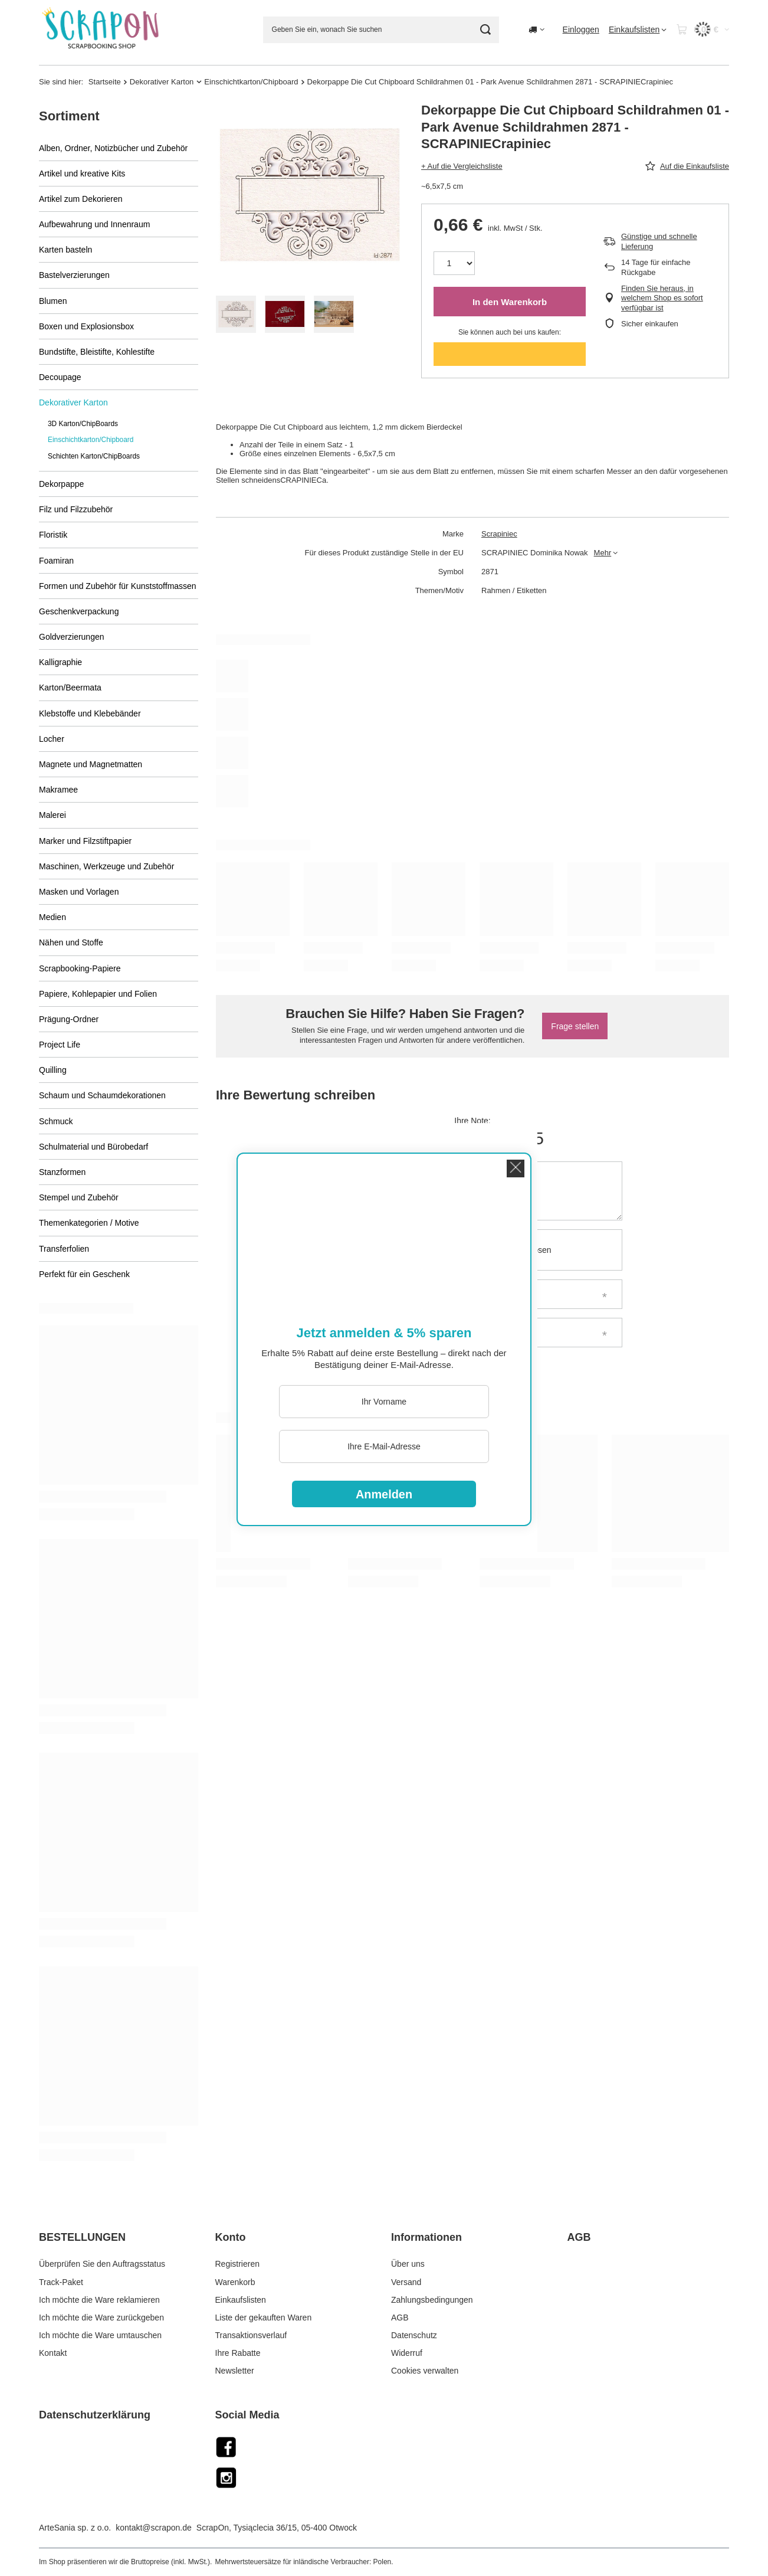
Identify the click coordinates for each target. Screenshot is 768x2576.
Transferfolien (64, 1248)
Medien (52, 917)
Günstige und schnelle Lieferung (659, 241)
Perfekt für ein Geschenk (84, 1274)
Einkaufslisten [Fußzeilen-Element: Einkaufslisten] (240, 2300)
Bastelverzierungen (74, 275)
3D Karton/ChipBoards (83, 424)
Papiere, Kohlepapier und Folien (98, 994)
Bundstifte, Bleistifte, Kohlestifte (97, 351)
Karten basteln (65, 249)
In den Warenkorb (509, 302)
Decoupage (60, 377)
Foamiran (56, 560)
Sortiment (69, 116)
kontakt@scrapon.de (154, 2527)
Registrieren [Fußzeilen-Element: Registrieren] (237, 2264)
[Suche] (485, 30)
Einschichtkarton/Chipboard (251, 81)
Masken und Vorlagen (79, 891)
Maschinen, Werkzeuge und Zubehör (106, 866)
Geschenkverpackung (79, 611)
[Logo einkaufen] (102, 30)
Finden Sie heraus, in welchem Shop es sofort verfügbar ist (662, 298)
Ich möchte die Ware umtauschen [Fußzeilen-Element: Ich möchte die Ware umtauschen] (100, 2335)
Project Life (59, 1044)
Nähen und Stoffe (71, 942)
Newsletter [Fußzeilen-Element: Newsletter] (234, 2370)
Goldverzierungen (71, 636)
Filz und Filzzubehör (76, 509)
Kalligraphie (60, 662)
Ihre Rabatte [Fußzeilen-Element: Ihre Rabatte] (238, 2353)
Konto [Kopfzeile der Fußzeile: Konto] (230, 2237)
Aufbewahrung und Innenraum (94, 224)
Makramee (58, 789)
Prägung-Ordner (69, 1019)
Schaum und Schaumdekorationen (102, 1095)
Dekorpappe (61, 484)
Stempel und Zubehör (79, 1197)
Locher (51, 739)
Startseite (104, 81)
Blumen (53, 301)
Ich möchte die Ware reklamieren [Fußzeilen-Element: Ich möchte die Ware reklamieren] (99, 2300)
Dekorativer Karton (162, 81)
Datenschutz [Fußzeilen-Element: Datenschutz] (414, 2335)
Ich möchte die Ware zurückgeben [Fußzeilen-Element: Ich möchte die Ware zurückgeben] (101, 2317)
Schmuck (56, 1121)
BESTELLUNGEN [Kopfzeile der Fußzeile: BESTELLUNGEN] (82, 2237)
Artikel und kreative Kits (82, 173)
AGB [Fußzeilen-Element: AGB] (400, 2317)
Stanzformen (62, 1172)
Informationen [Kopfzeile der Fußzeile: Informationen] (426, 2237)
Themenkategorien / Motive (89, 1223)
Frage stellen (575, 1026)
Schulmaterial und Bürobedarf (93, 1146)
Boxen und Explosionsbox (86, 326)
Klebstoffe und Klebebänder (90, 713)
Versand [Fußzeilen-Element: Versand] (406, 2282)
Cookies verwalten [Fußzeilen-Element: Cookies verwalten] (424, 2370)
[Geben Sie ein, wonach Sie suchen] (381, 30)
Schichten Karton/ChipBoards (94, 456)
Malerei (52, 815)
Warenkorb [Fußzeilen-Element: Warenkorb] (235, 2282)
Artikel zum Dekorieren (81, 199)
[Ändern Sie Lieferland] (536, 29)
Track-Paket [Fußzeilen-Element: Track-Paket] (61, 2282)
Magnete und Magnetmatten (90, 764)
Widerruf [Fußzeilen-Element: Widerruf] (406, 2353)
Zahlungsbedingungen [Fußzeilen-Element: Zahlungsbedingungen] (432, 2300)
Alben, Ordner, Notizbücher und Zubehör (113, 148)
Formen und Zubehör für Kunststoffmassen (117, 586)
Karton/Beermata (70, 687)
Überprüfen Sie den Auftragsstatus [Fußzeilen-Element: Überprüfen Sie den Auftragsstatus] (102, 2264)
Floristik (53, 534)
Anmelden (384, 1494)
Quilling (53, 1070)
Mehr (603, 552)
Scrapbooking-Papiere (80, 968)
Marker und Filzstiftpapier (85, 841)
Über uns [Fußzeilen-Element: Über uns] (408, 2264)
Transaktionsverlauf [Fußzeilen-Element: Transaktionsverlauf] (251, 2335)
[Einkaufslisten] (638, 29)
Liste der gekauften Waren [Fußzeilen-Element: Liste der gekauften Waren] (263, 2317)
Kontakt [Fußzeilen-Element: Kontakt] (53, 2353)
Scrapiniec (499, 533)
